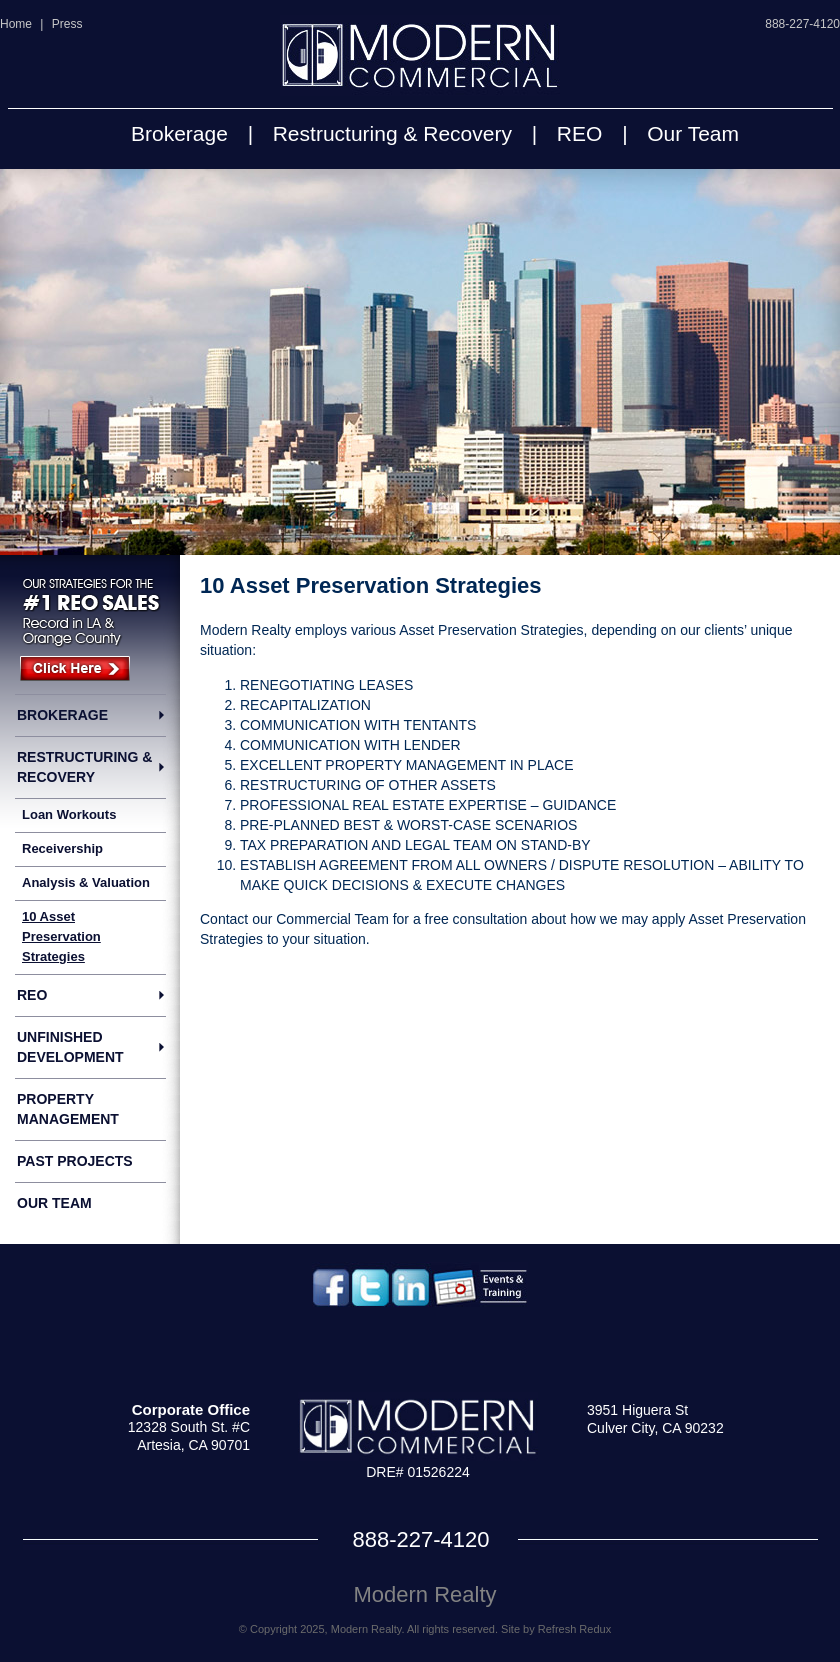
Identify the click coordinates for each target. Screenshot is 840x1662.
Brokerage (179, 133)
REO (580, 133)
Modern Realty (424, 1594)
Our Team (693, 133)
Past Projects (75, 1161)
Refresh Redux (574, 1629)
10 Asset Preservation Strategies (61, 936)
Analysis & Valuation (86, 882)
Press (67, 24)
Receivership (62, 848)
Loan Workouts (69, 814)
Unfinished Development (70, 1047)
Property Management (68, 1109)
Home (16, 24)
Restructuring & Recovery (392, 133)
